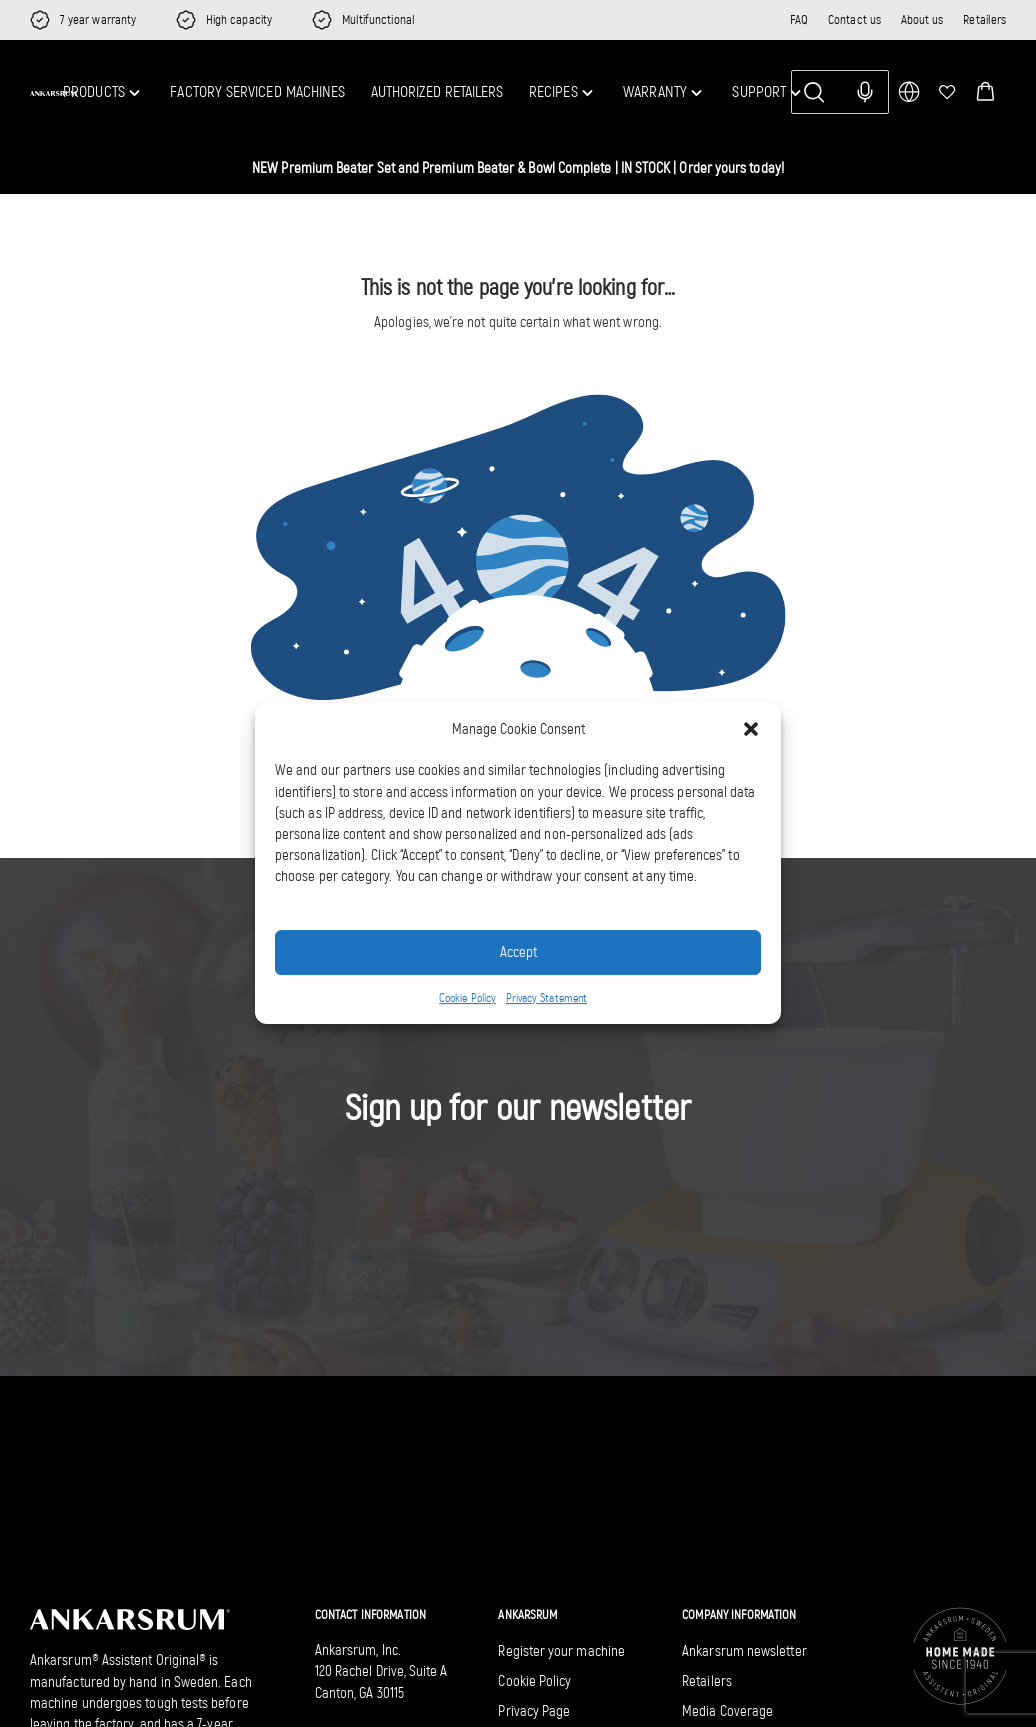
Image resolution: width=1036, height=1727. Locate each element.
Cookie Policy (467, 998)
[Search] (840, 92)
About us (922, 19)
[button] (985, 92)
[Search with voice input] (865, 92)
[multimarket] (909, 92)
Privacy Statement (546, 998)
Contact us (854, 19)
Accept (518, 952)
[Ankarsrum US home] (54, 93)
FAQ (799, 19)
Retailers (984, 19)
